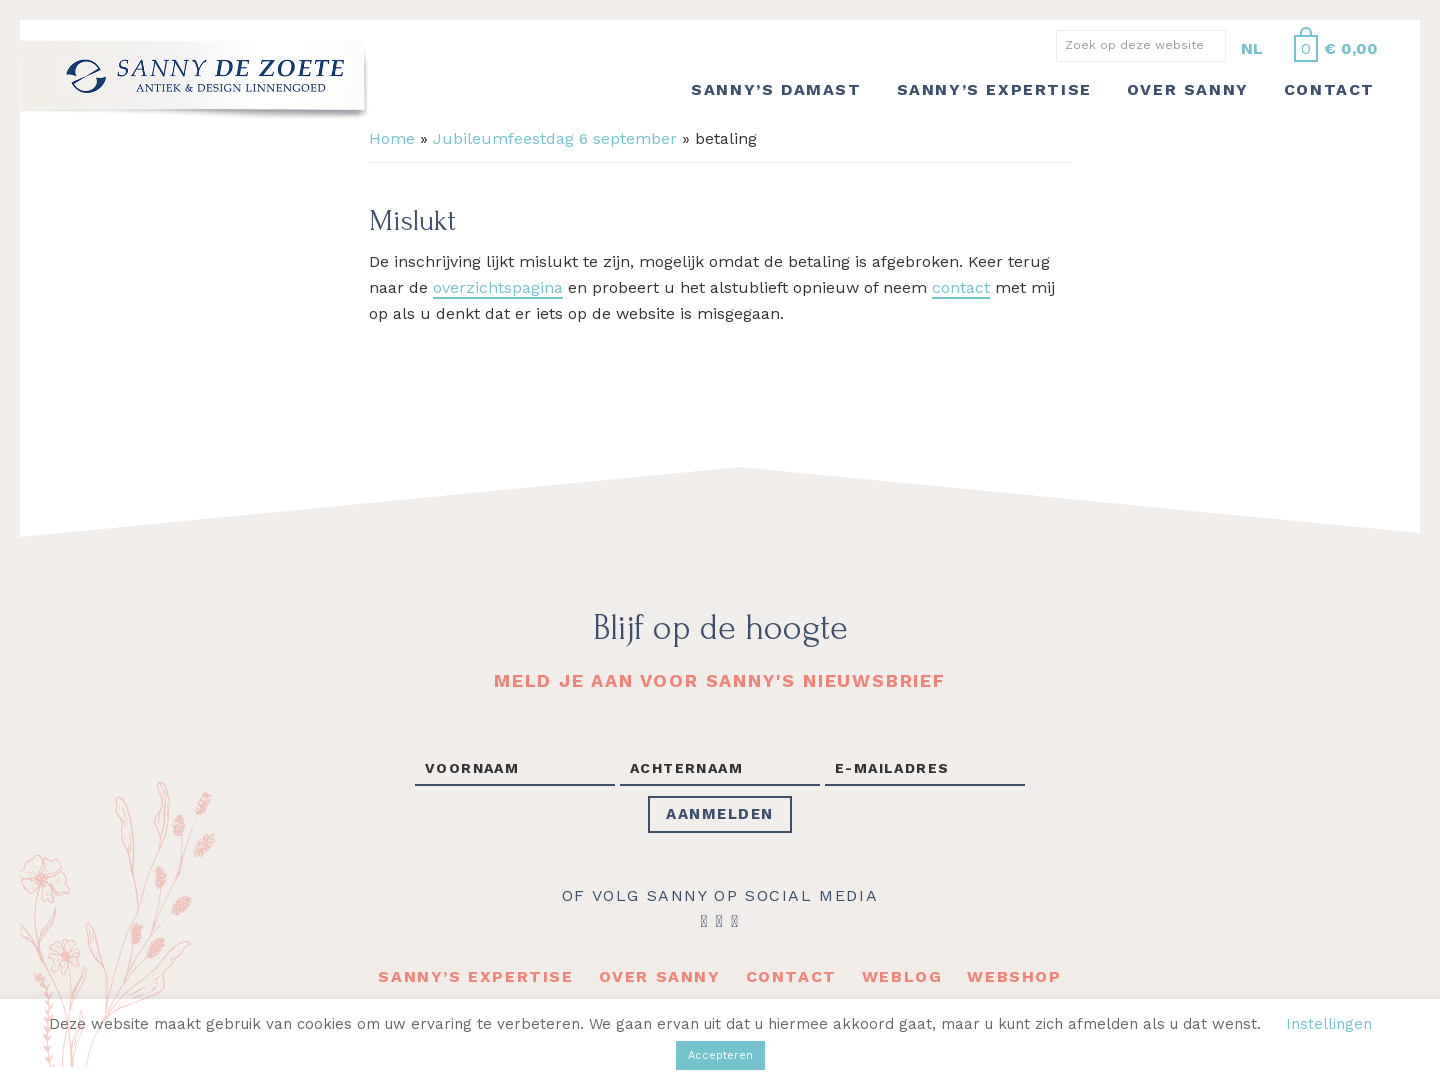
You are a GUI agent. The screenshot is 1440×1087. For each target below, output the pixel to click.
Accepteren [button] (720, 1055)
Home (392, 138)
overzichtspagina (498, 287)
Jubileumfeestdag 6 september (555, 138)
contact (961, 287)
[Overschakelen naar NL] (1252, 49)
